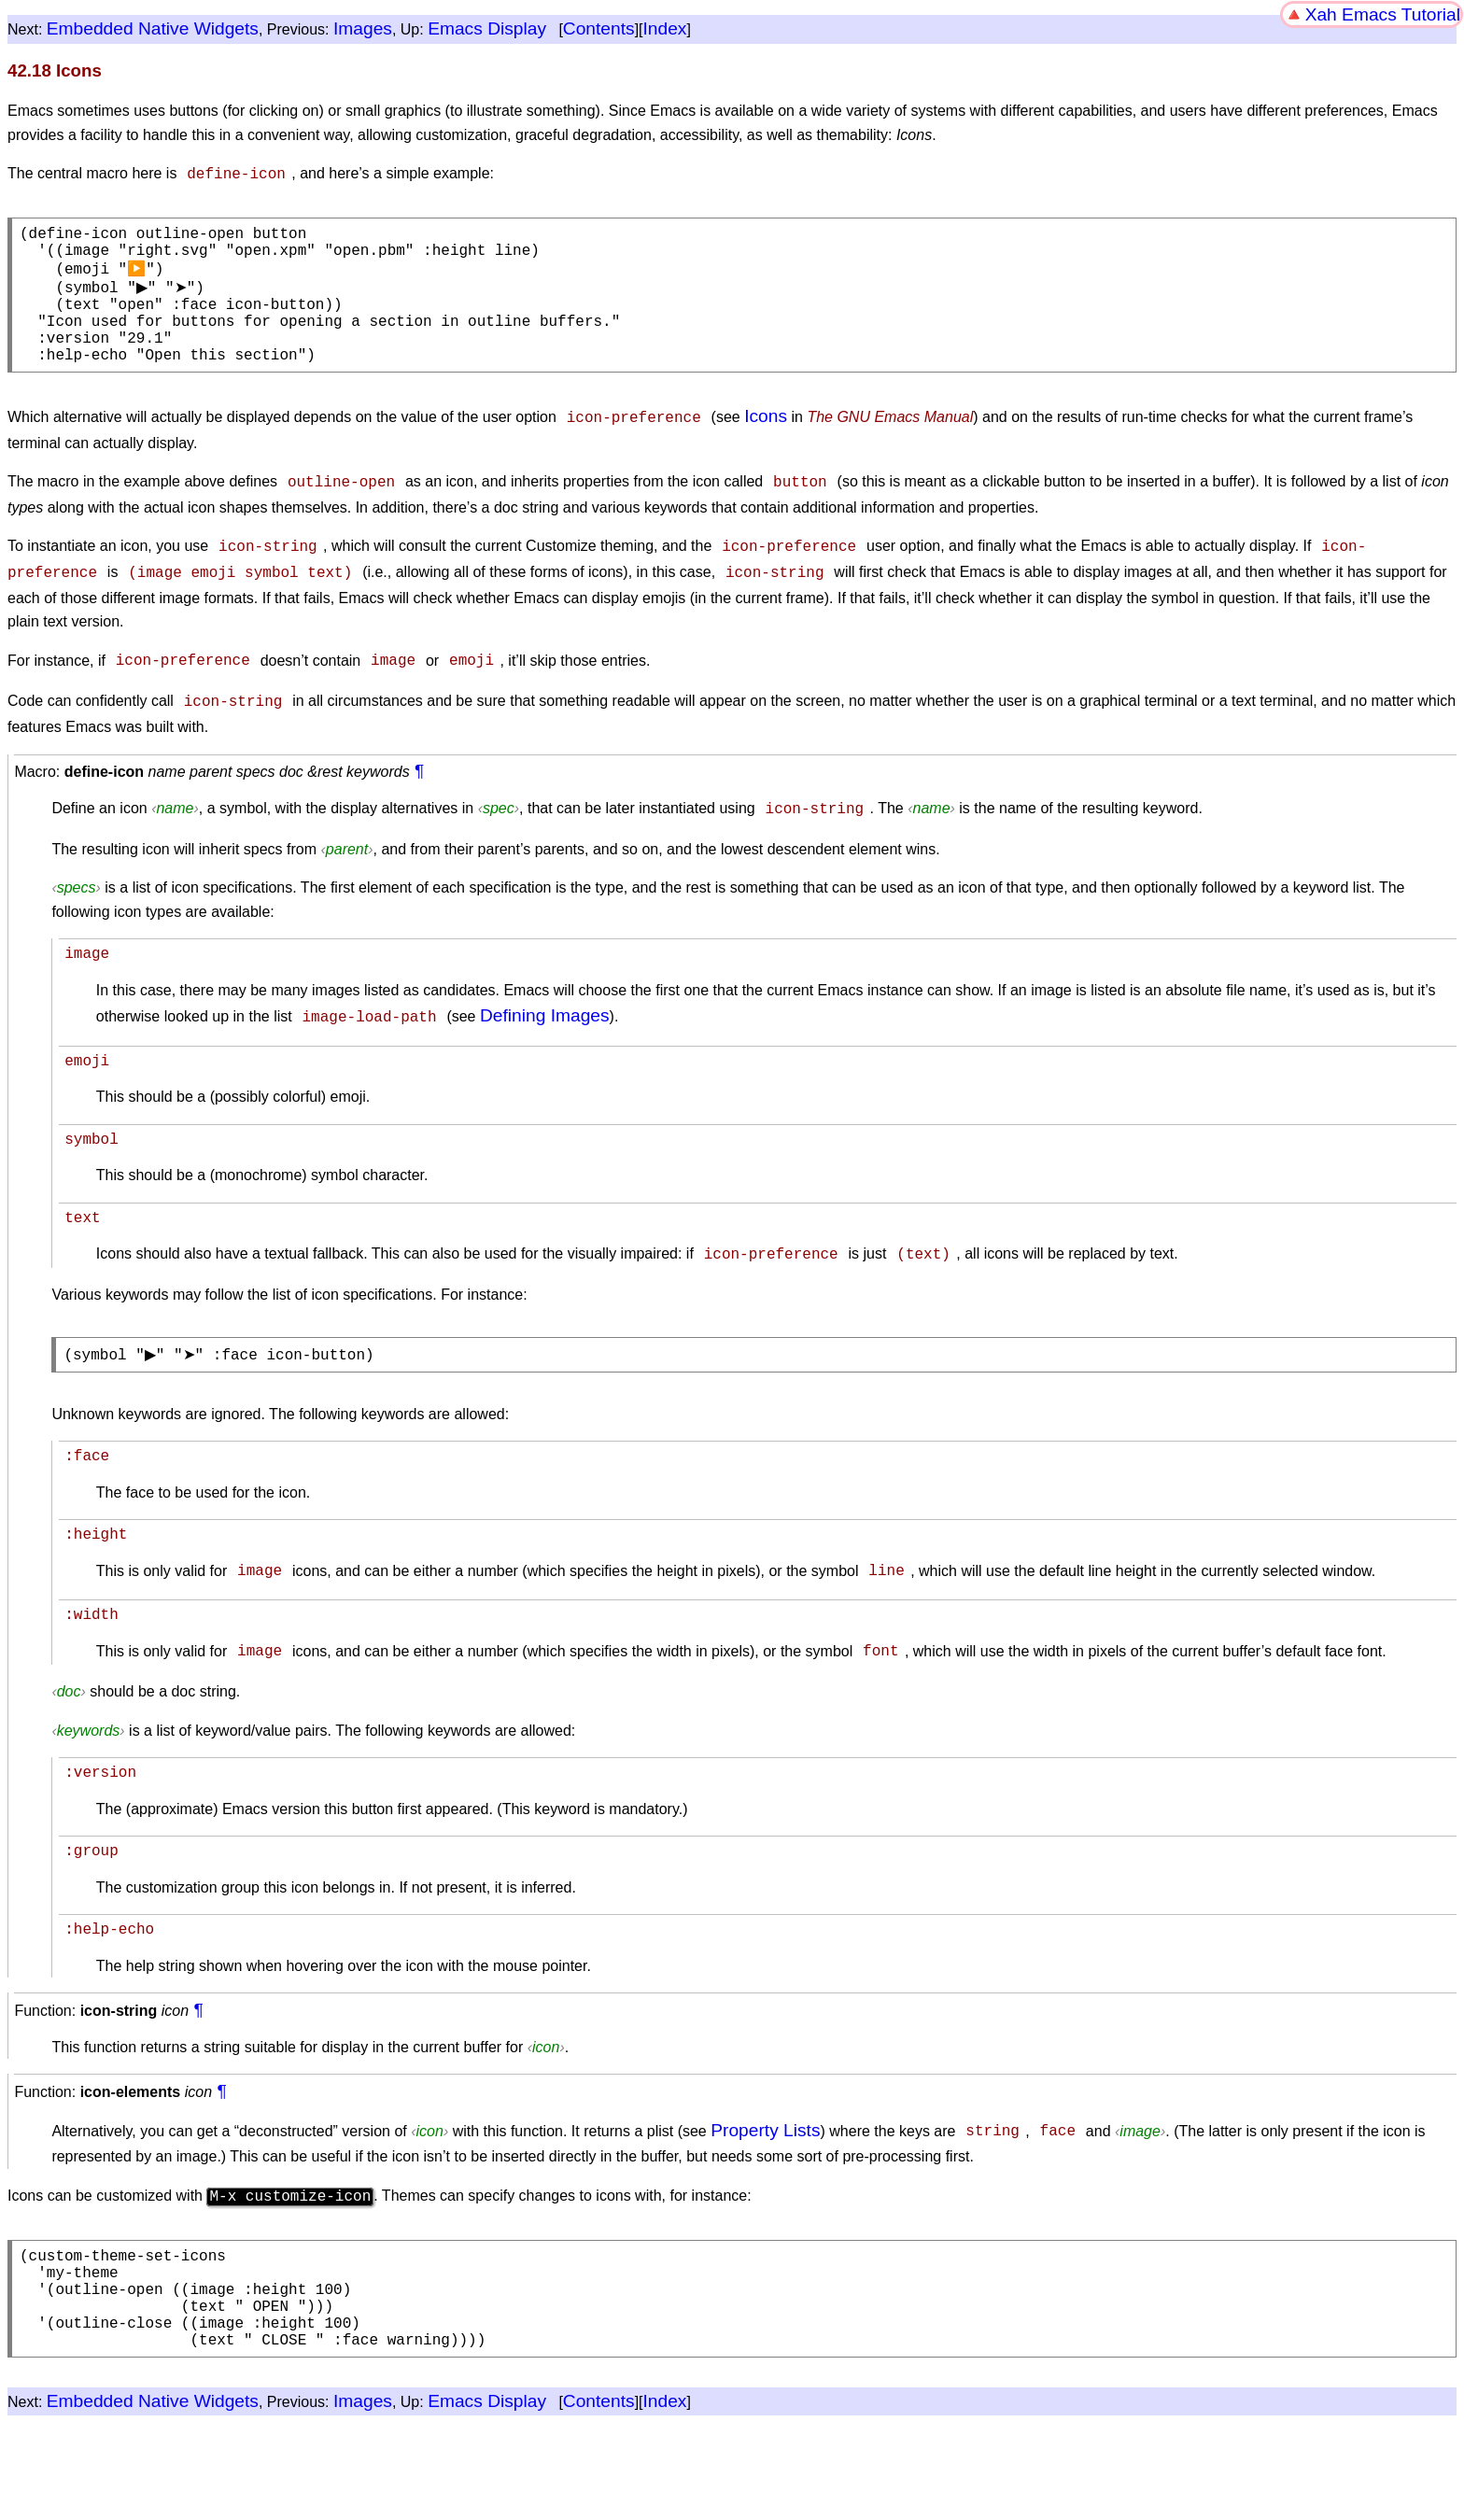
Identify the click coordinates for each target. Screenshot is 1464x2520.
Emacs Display (487, 28)
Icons (765, 440)
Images (362, 28)
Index (665, 28)
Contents (599, 28)
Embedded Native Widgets (153, 28)
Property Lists (765, 2167)
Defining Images (545, 1031)
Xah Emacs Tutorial (1382, 14)
